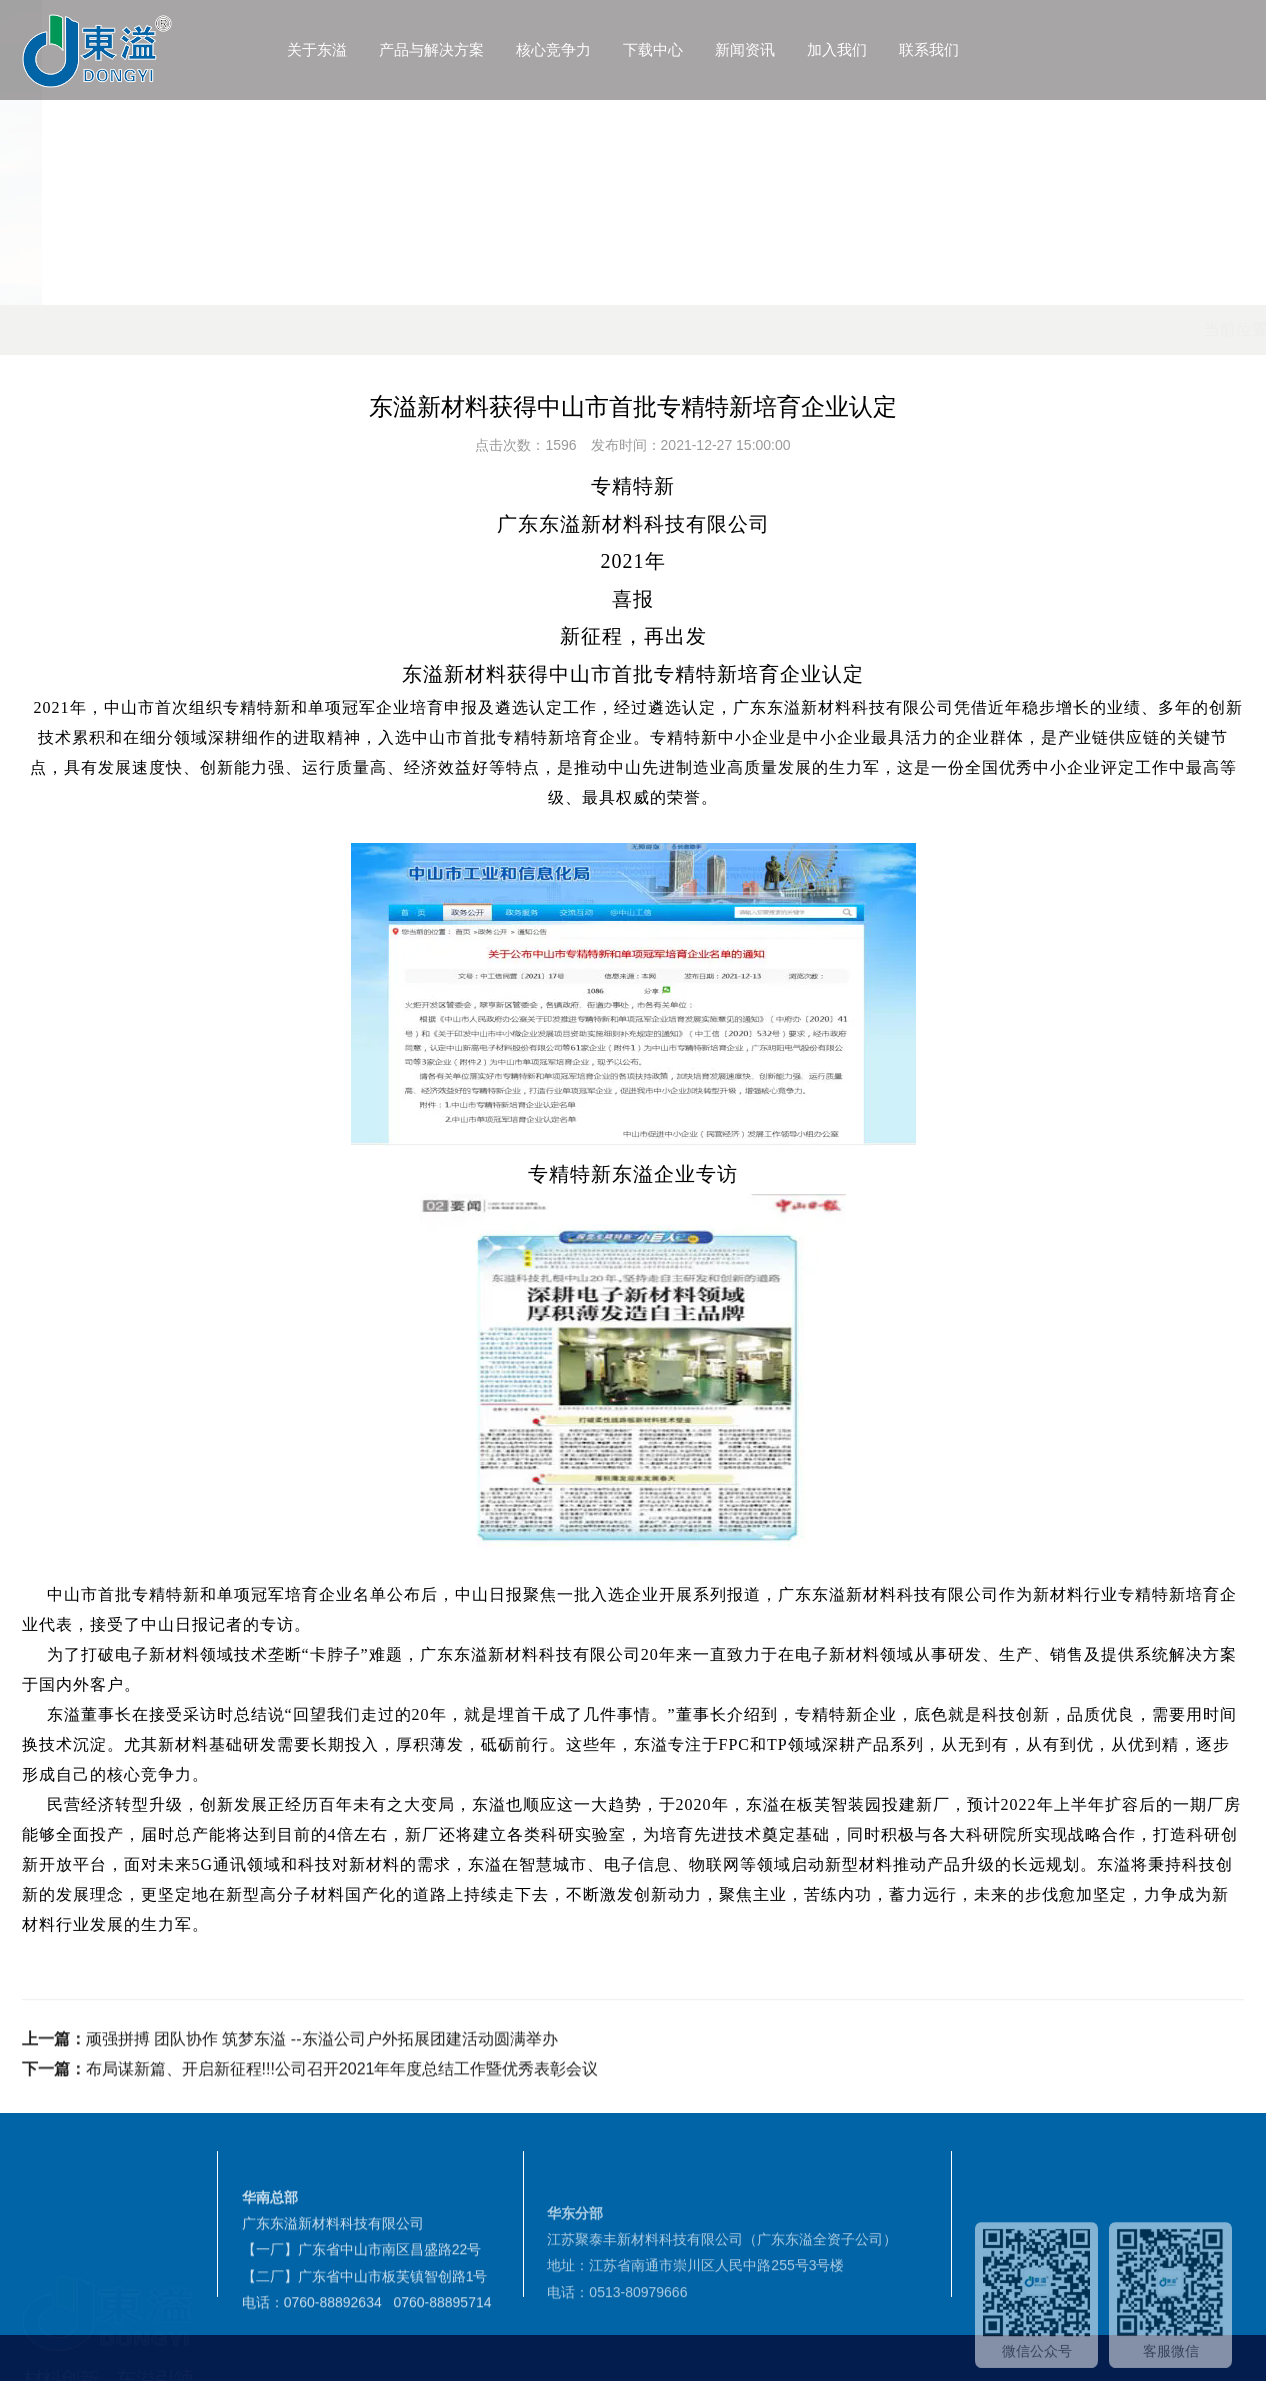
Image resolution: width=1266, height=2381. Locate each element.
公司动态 (391, 329)
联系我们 (1002, 49)
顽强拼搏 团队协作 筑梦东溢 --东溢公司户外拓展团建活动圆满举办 (322, 2092)
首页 (245, 329)
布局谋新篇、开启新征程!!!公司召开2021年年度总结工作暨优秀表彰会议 (342, 2122)
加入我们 (910, 49)
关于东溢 (390, 49)
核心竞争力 (626, 49)
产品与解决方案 (504, 49)
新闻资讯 (818, 49)
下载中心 (726, 49)
